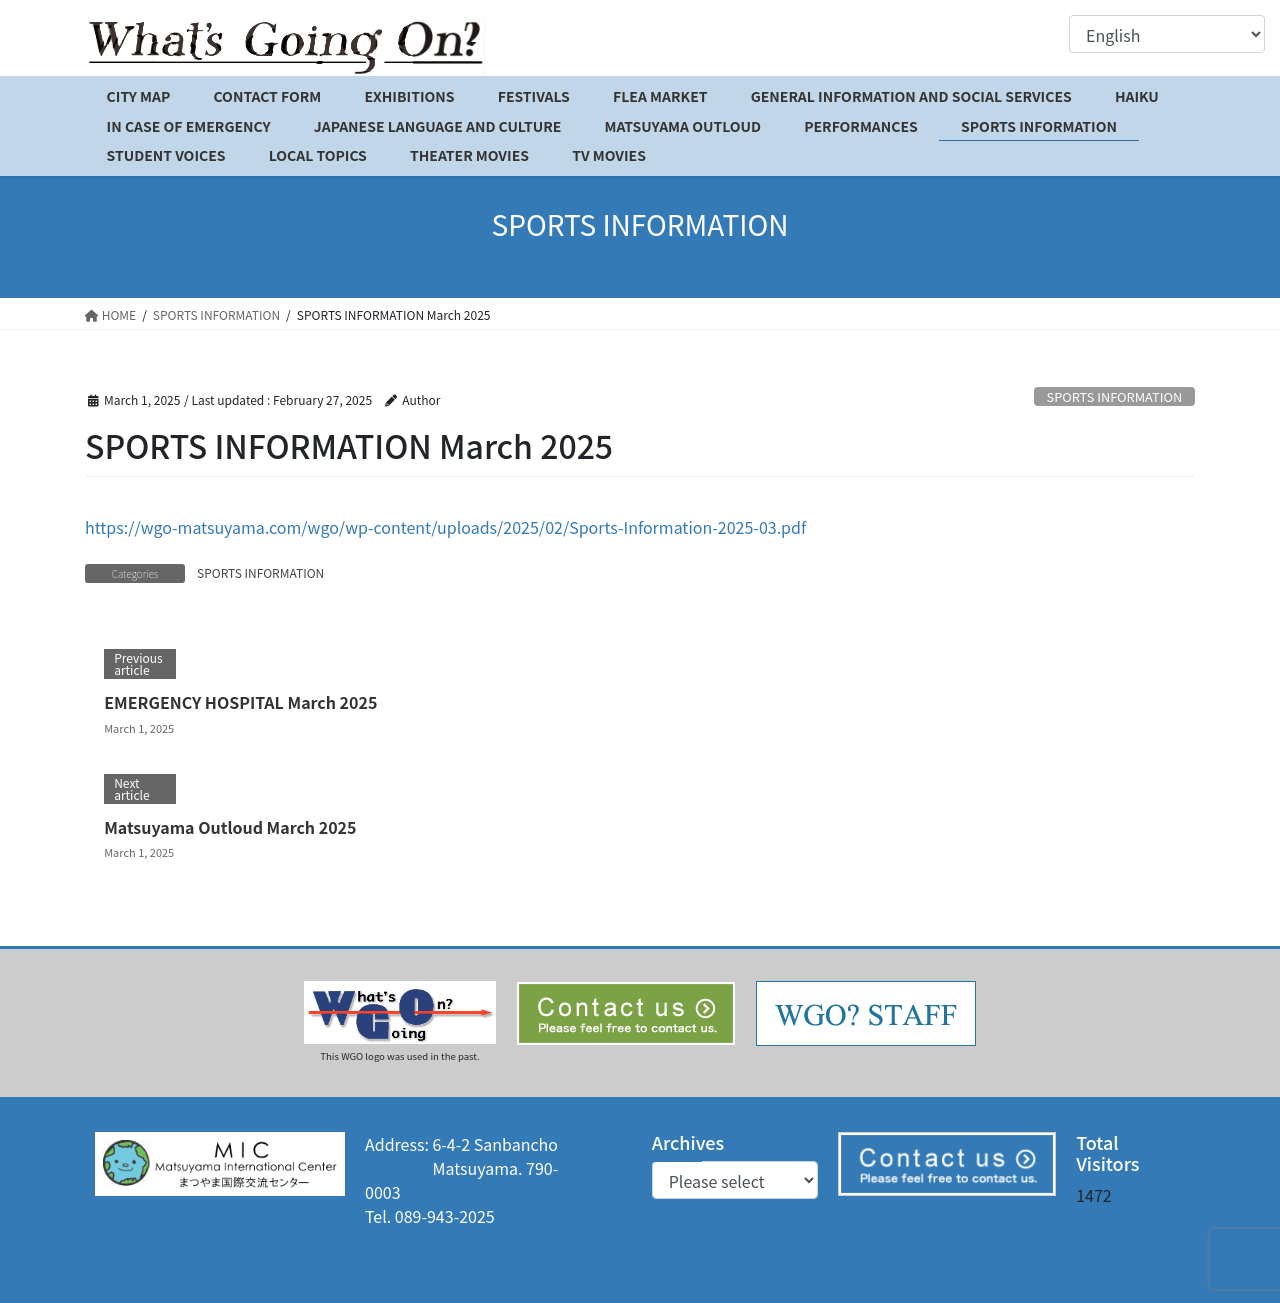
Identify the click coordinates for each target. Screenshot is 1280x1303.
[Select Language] (1167, 34)
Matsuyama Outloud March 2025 (230, 827)
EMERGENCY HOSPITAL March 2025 (240, 702)
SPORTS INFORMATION (1115, 396)
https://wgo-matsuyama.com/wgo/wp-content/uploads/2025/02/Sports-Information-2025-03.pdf (445, 527)
